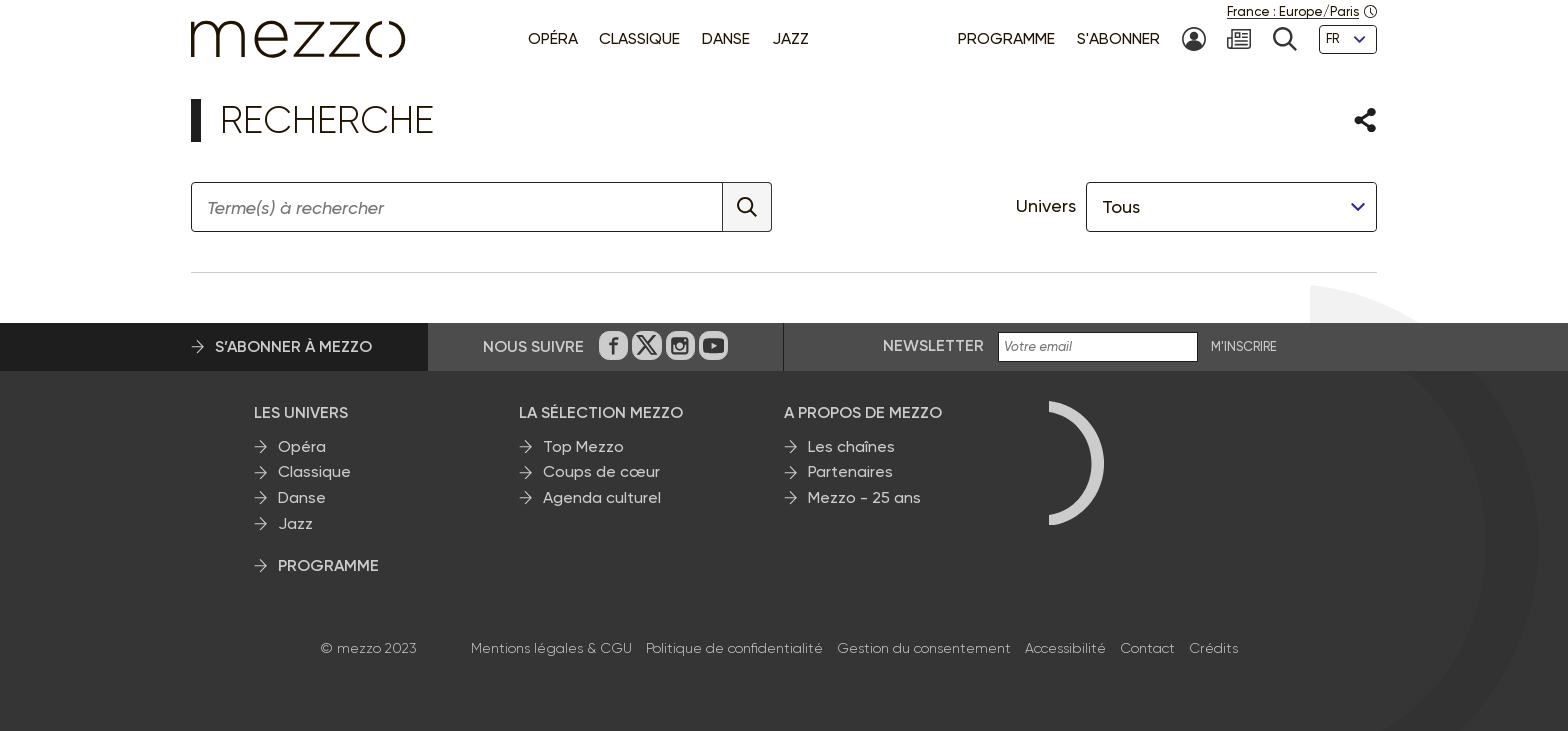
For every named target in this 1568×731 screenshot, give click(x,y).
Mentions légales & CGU (551, 648)
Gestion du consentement (924, 648)
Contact (1147, 648)
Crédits (1213, 648)
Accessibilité (1065, 648)
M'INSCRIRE (1244, 347)
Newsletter (933, 345)
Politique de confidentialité (734, 648)
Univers (1046, 205)
